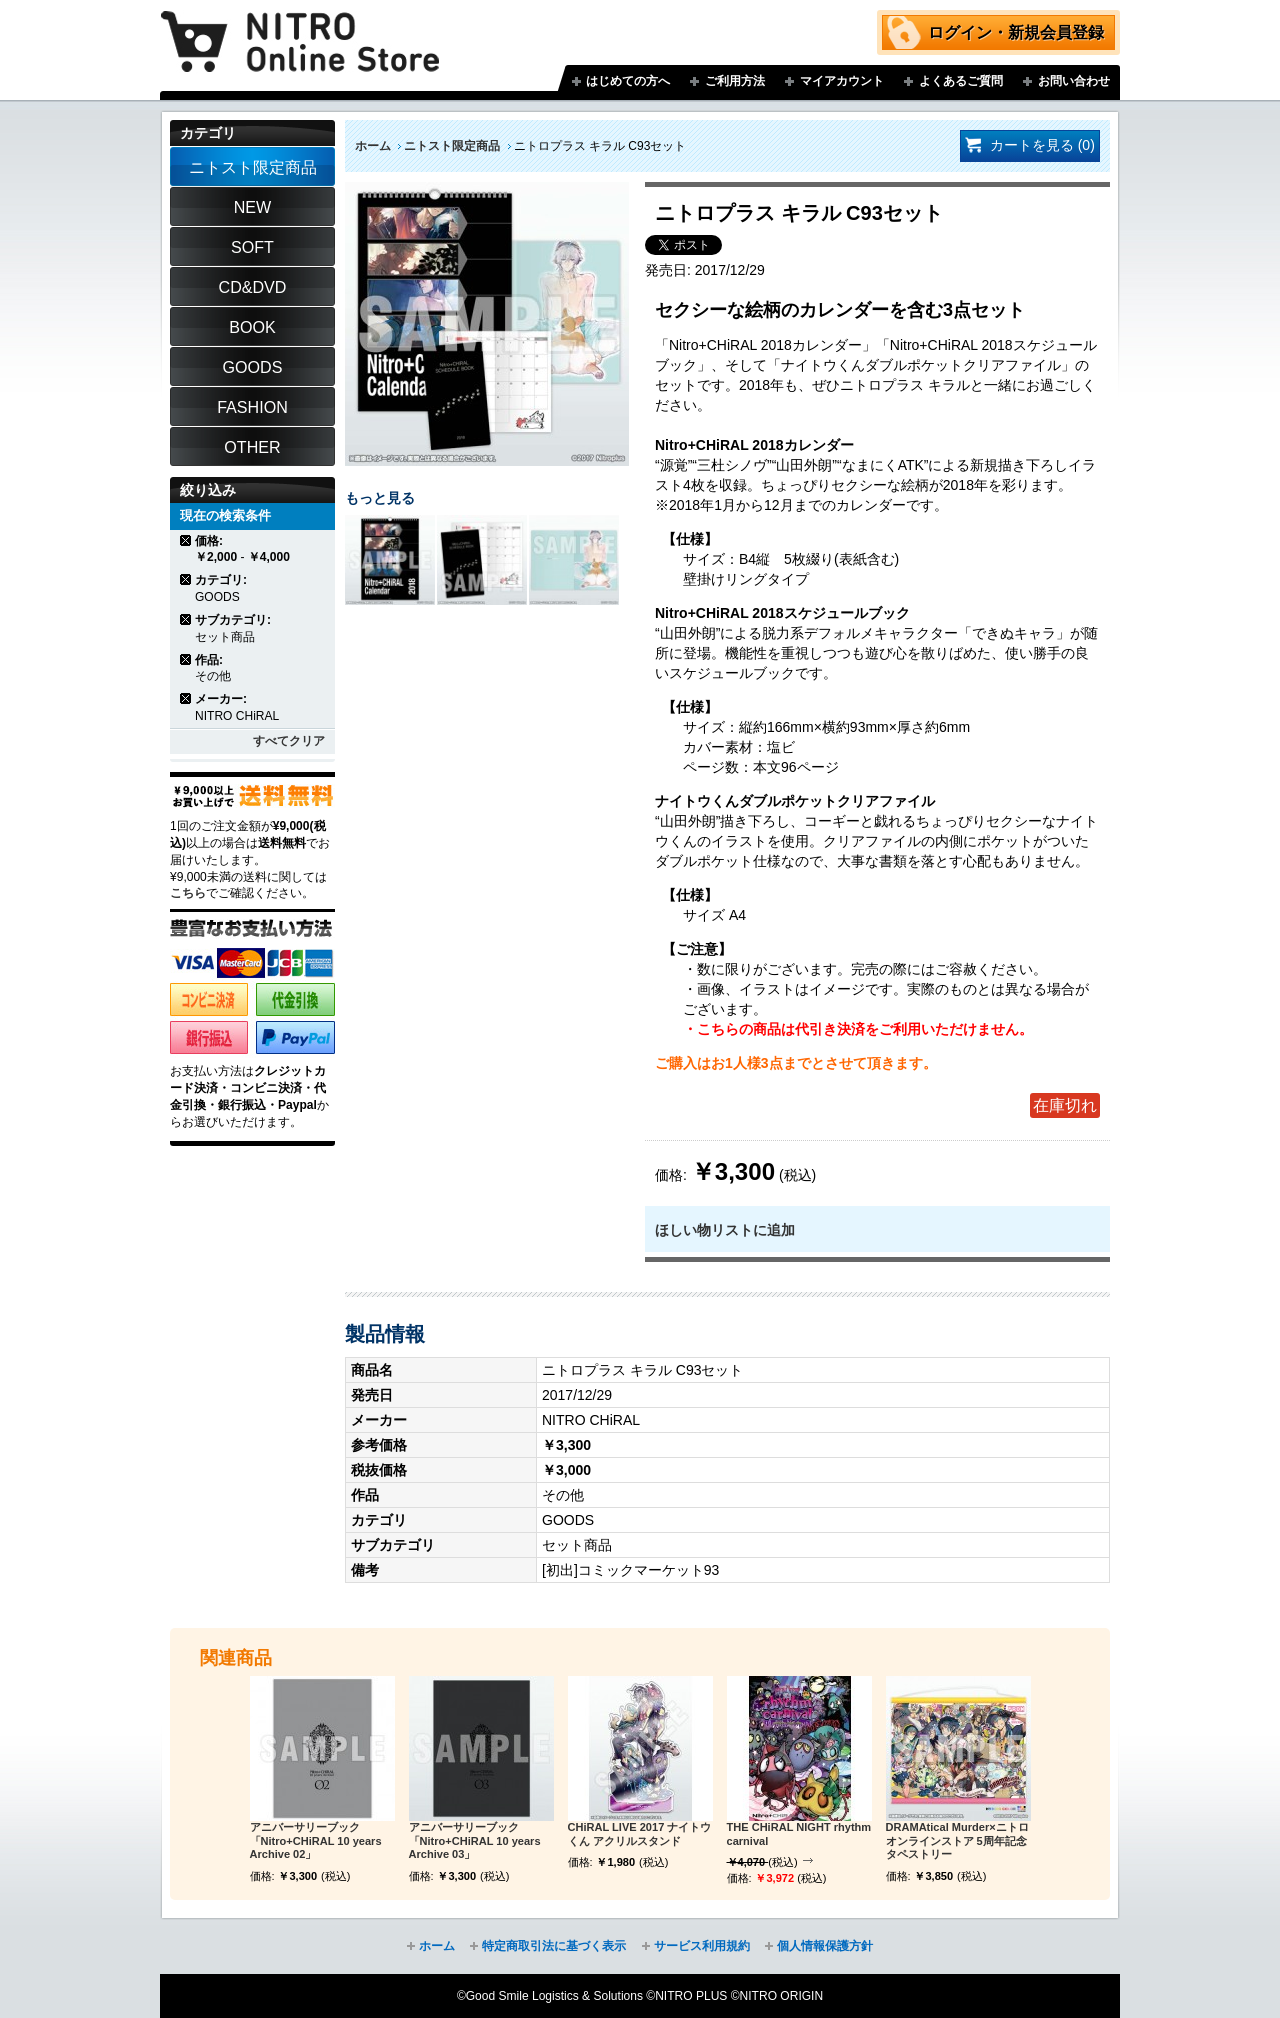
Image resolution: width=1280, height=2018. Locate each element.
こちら (188, 893)
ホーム (373, 146)
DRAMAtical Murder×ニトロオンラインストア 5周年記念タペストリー (957, 1841)
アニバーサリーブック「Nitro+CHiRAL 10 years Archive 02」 (316, 1841)
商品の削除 (186, 540)
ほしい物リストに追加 (725, 1230)
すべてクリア (289, 741)
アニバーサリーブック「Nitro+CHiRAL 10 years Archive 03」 (475, 1841)
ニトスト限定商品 (452, 146)
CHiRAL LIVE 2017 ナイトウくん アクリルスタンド (640, 1834)
